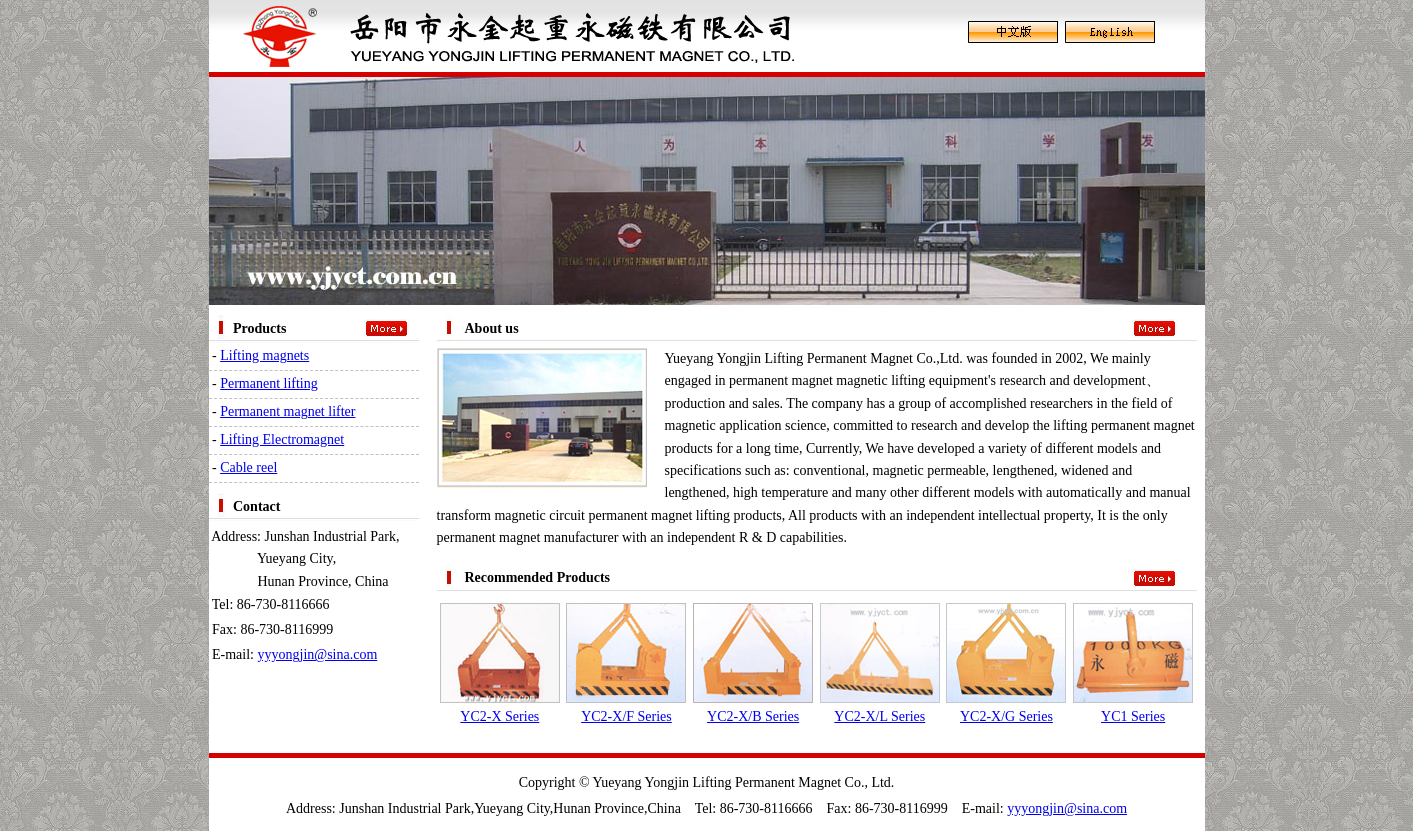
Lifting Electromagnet (282, 439)
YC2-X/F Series (626, 716)
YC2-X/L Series (879, 716)
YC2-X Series (499, 716)
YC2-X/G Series (1006, 716)
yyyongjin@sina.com (318, 654)
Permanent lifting (269, 383)
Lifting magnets (264, 355)
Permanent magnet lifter (287, 411)
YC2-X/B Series (753, 716)
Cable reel (248, 467)
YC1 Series (1133, 716)
